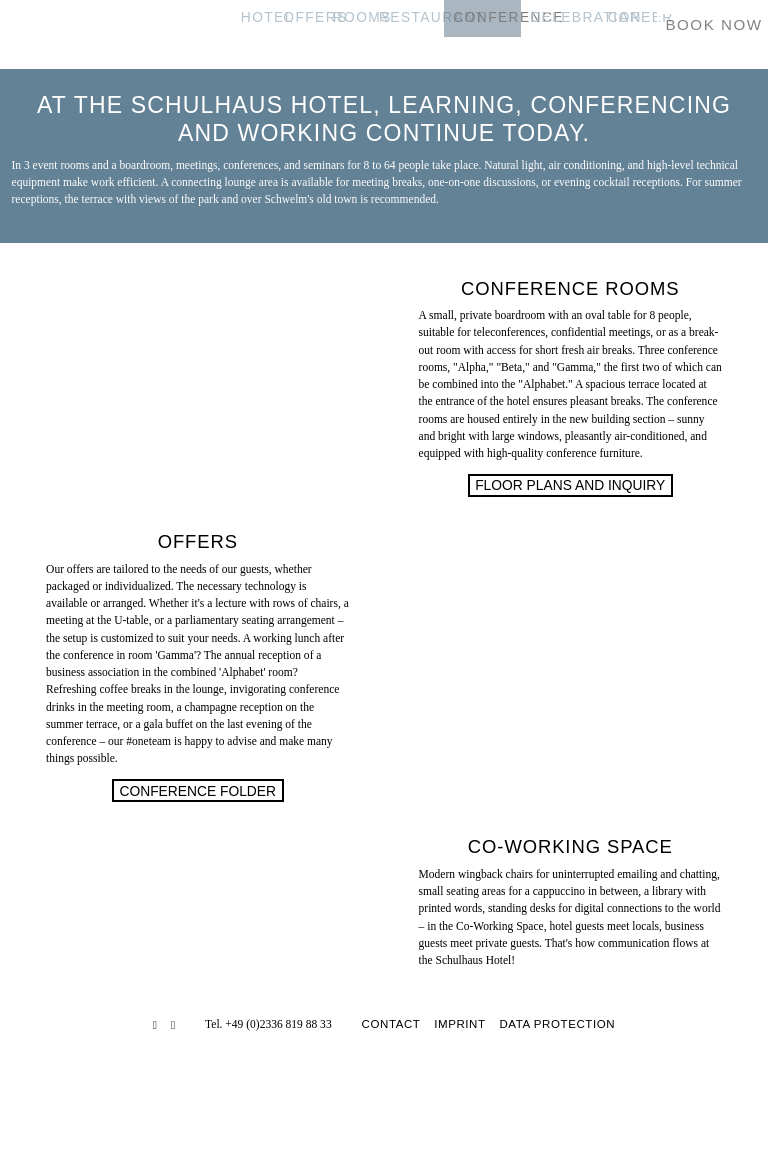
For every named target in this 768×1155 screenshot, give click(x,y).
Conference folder (197, 791)
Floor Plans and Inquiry (570, 485)
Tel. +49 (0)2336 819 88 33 (268, 1024)
